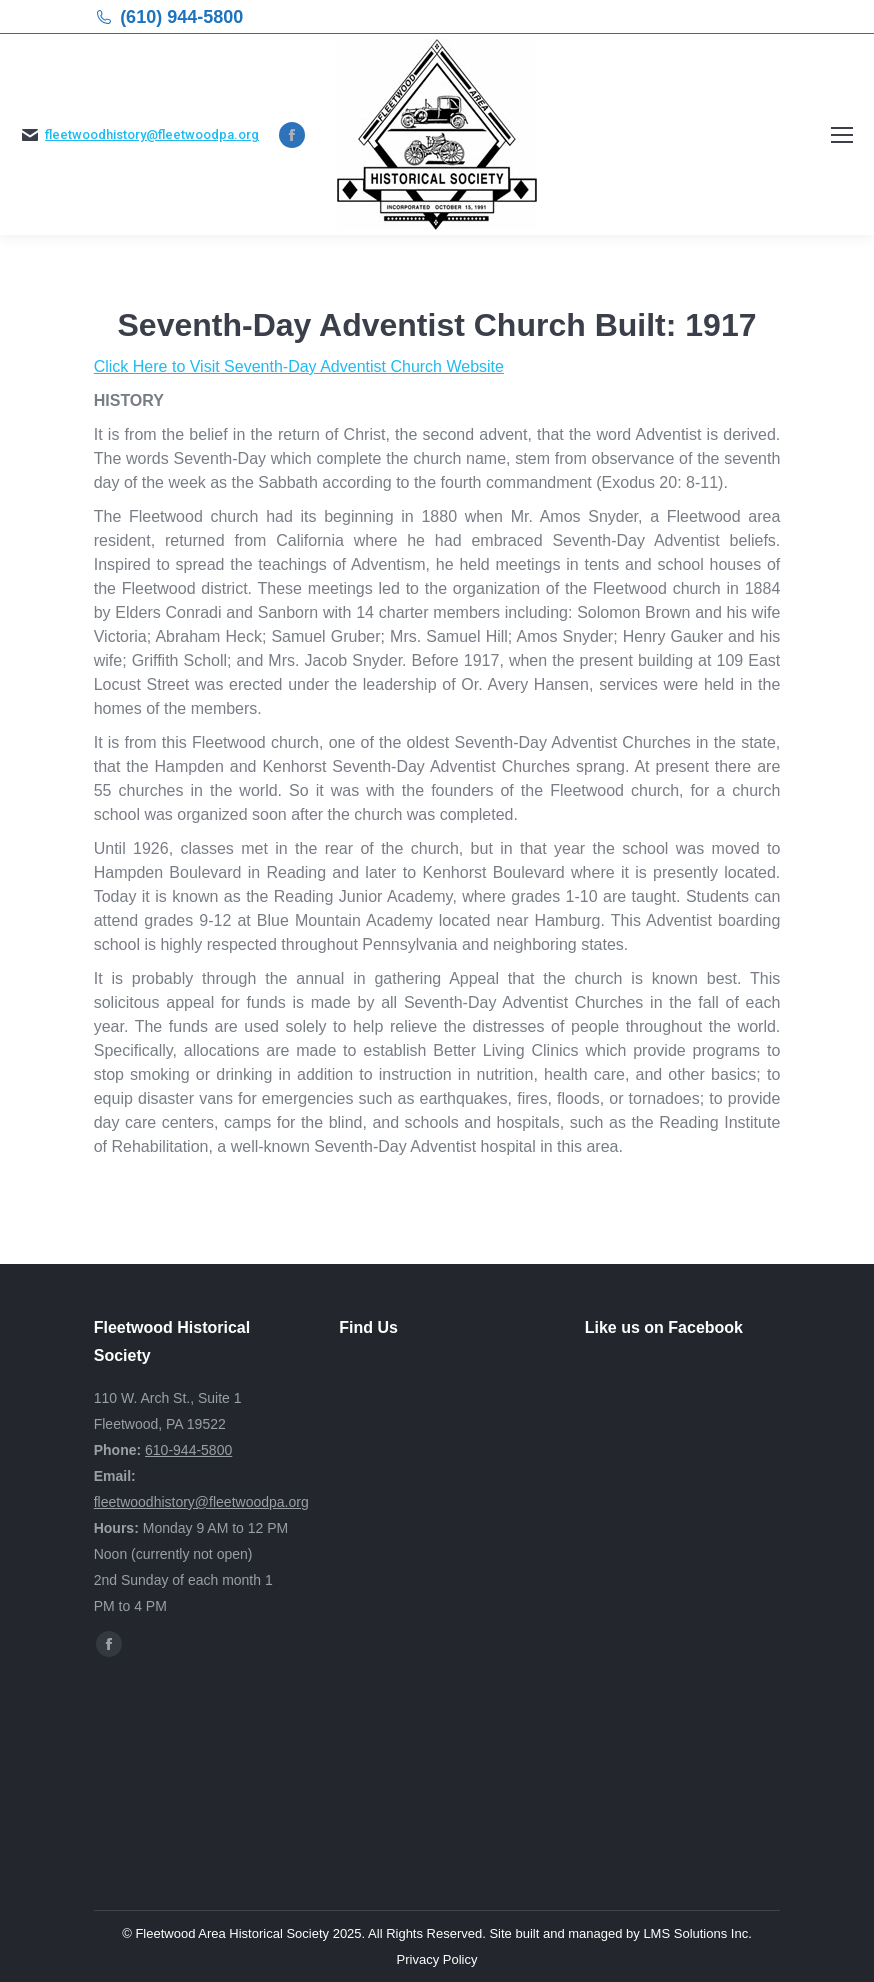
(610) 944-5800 (181, 17)
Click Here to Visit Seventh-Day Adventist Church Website (299, 366)
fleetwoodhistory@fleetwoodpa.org (152, 134)
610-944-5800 (188, 1450)
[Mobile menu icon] (842, 135)
